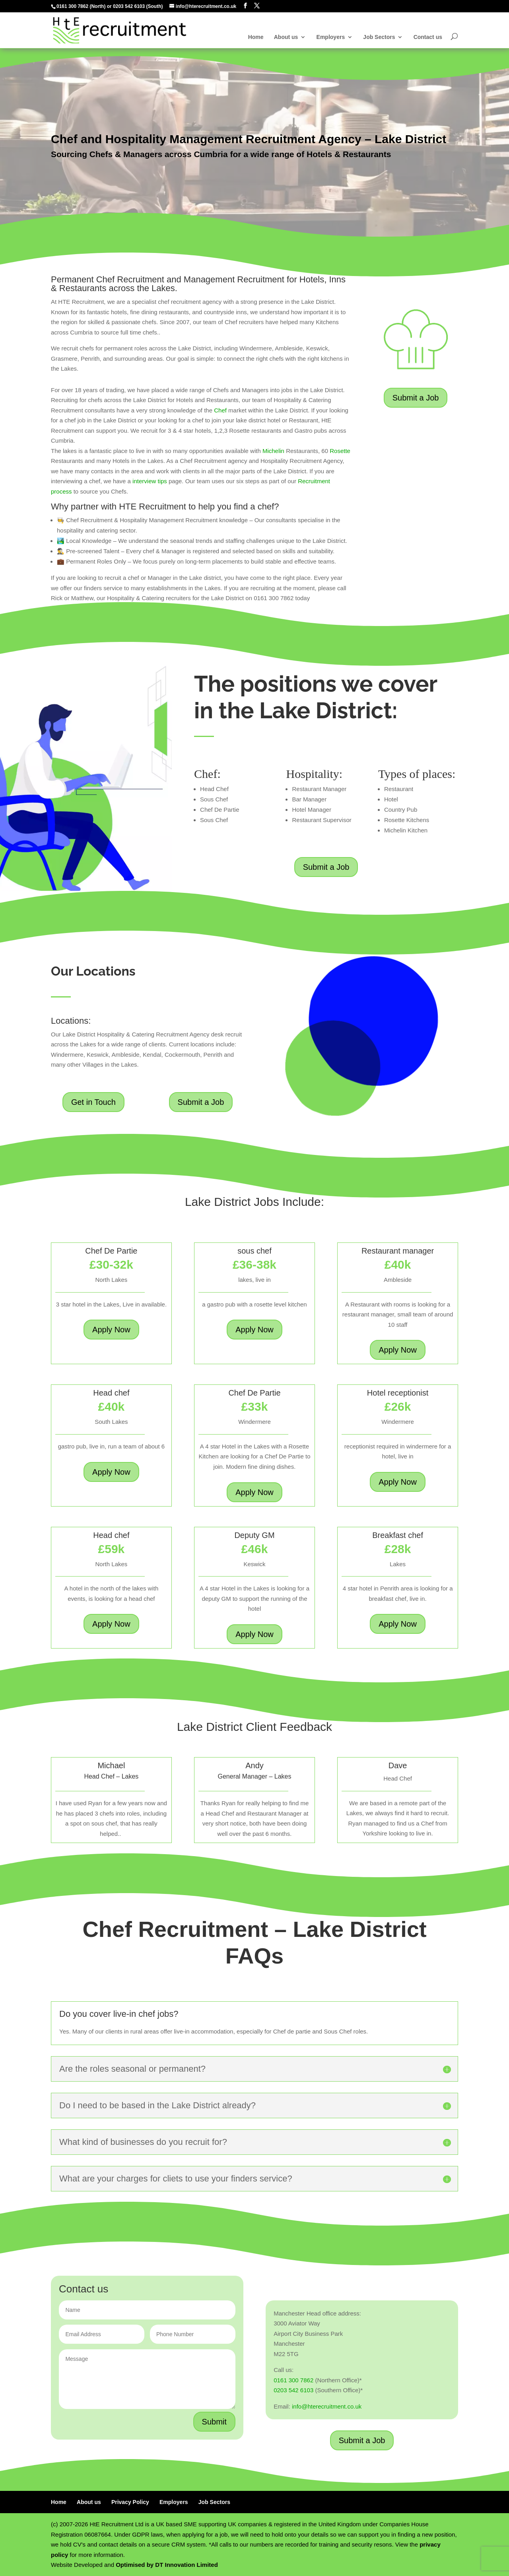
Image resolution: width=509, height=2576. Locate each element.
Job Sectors (379, 37)
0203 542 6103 (129, 6)
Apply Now (111, 1329)
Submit (214, 2421)
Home (256, 37)
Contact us (428, 37)
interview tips (149, 481)
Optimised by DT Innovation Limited (167, 2564)
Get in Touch (93, 1102)
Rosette (340, 450)
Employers (331, 37)
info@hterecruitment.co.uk (326, 2406)
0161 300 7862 (72, 6)
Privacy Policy (130, 2502)
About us (286, 37)
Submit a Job (415, 397)
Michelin (273, 450)
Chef (220, 410)
